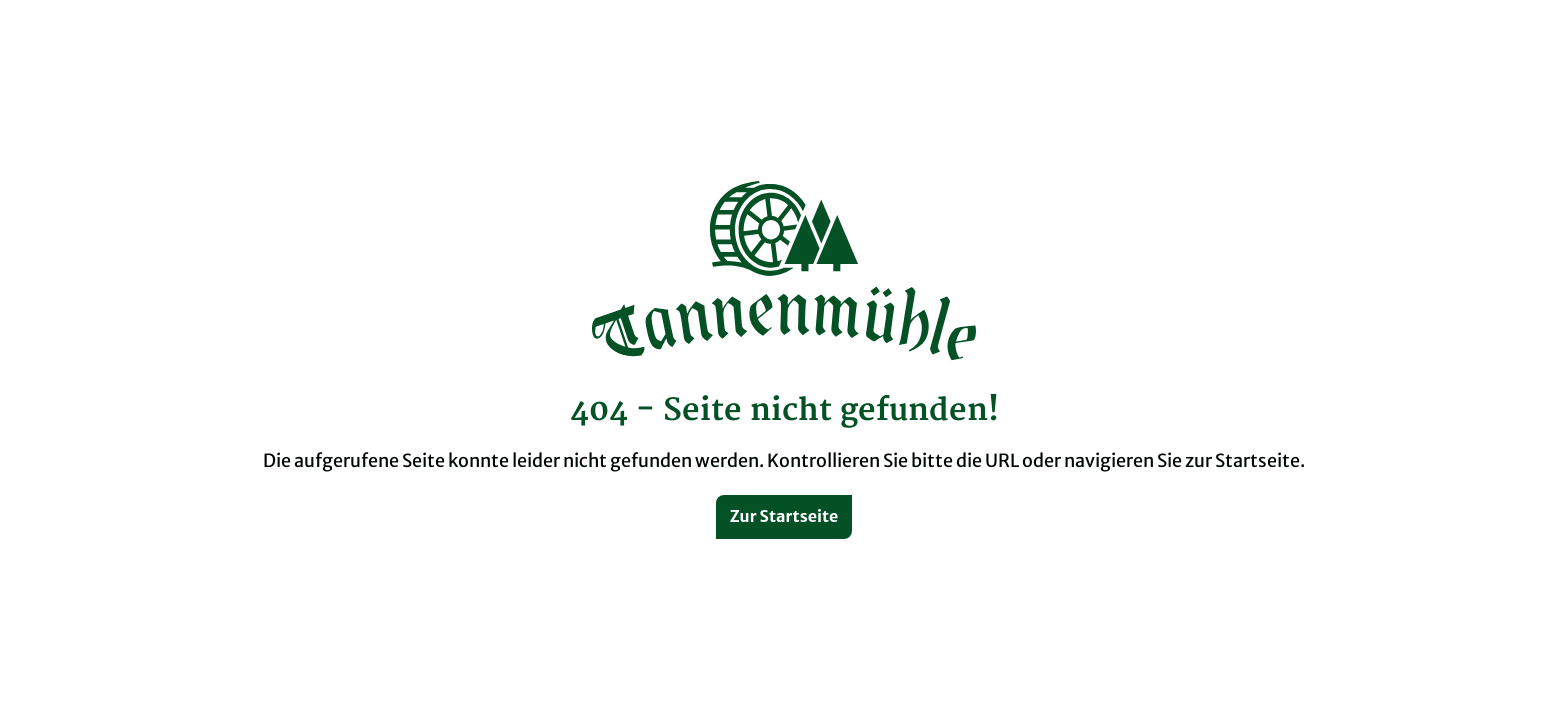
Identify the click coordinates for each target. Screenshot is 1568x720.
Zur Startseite (784, 516)
